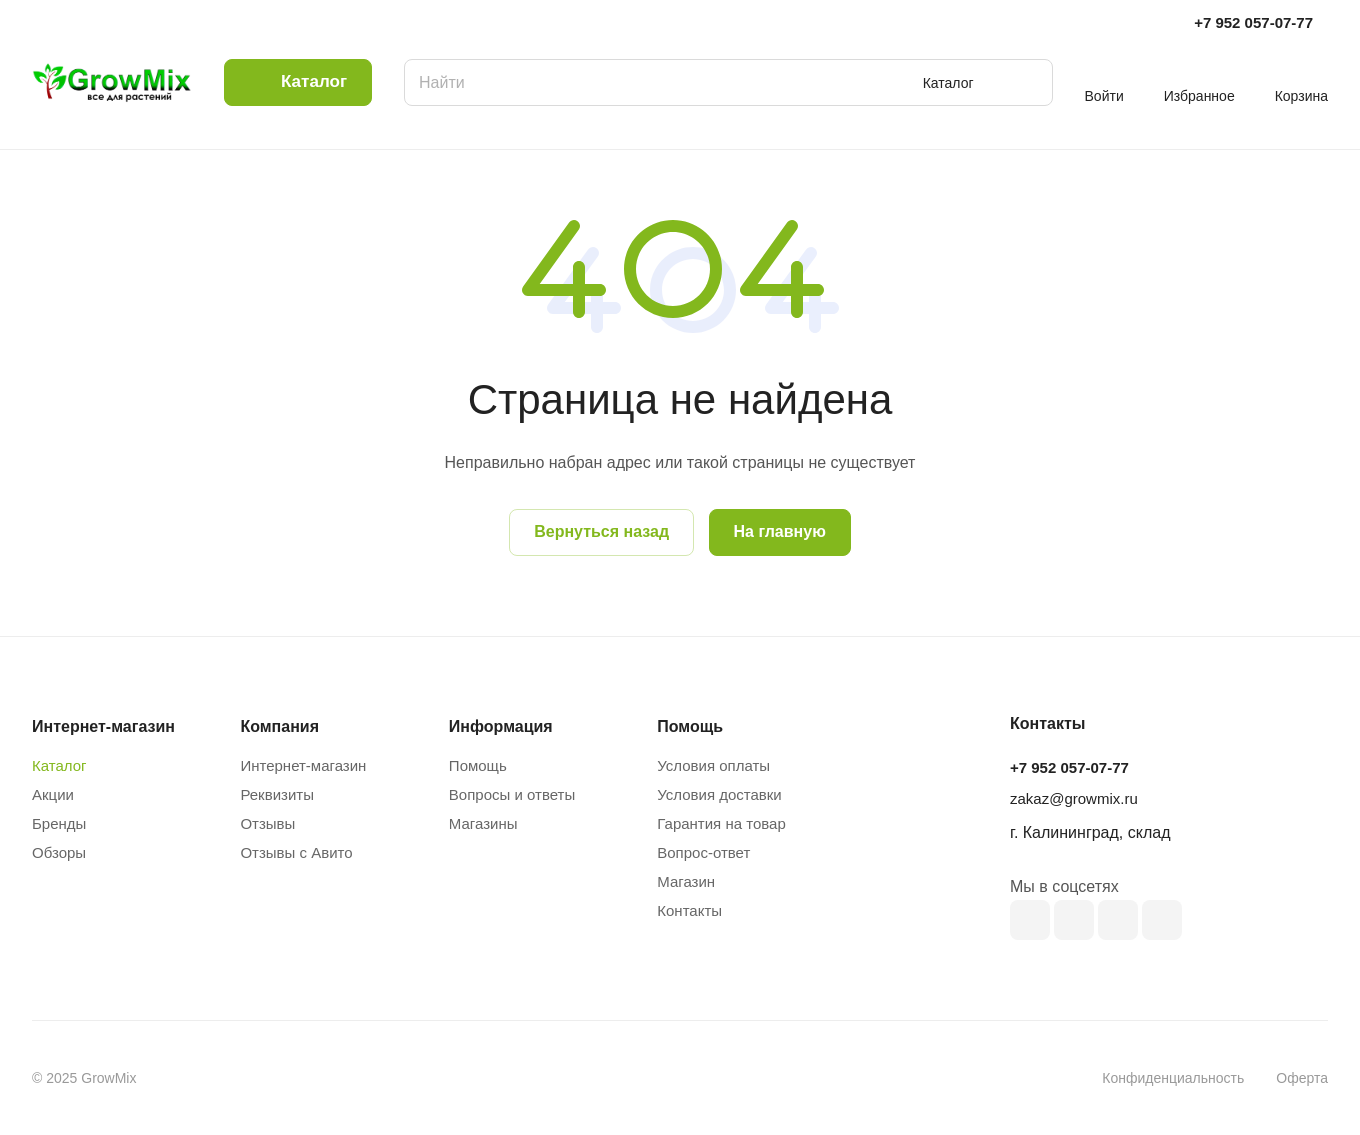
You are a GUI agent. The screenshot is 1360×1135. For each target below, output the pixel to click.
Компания (279, 726)
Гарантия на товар (721, 823)
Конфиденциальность (1173, 1078)
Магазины (483, 823)
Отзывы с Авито (296, 852)
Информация (501, 726)
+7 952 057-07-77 (1253, 22)
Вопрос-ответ (703, 852)
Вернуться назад (601, 531)
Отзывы (267, 823)
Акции (53, 794)
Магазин (686, 881)
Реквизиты (277, 794)
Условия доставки (719, 794)
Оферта (1302, 1078)
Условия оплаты (713, 765)
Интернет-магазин (303, 765)
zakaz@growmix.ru (1074, 798)
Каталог (59, 765)
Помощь (478, 765)
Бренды (59, 823)
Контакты (689, 910)
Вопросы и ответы (512, 794)
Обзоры (59, 852)
